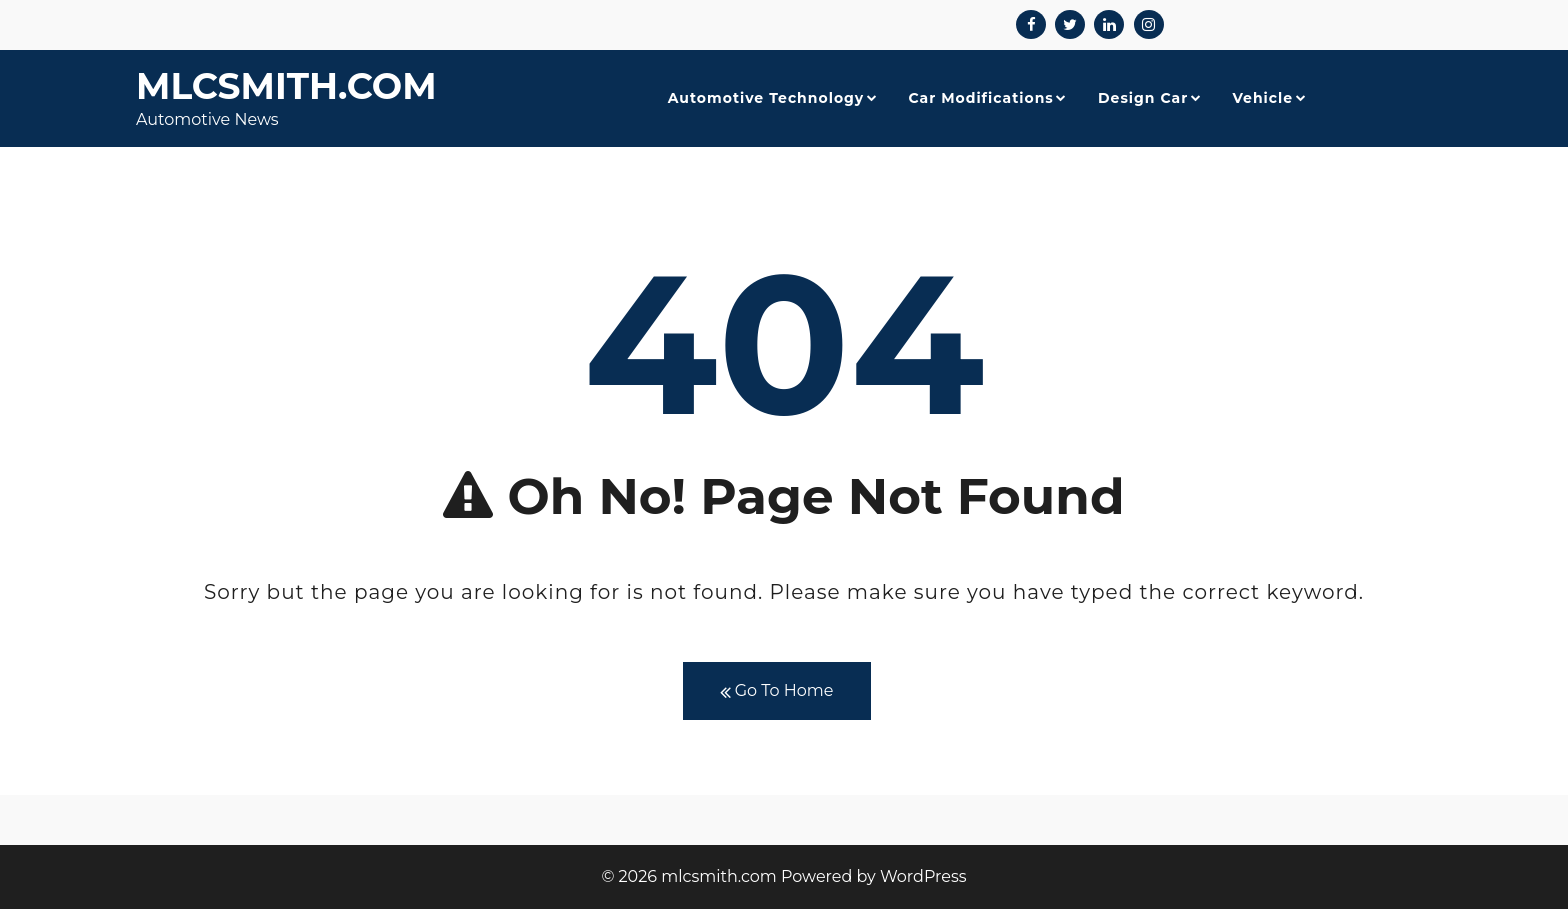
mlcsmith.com (286, 86)
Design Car (1143, 98)
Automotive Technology (766, 98)
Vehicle (1262, 98)
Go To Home (777, 691)
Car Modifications (980, 98)
